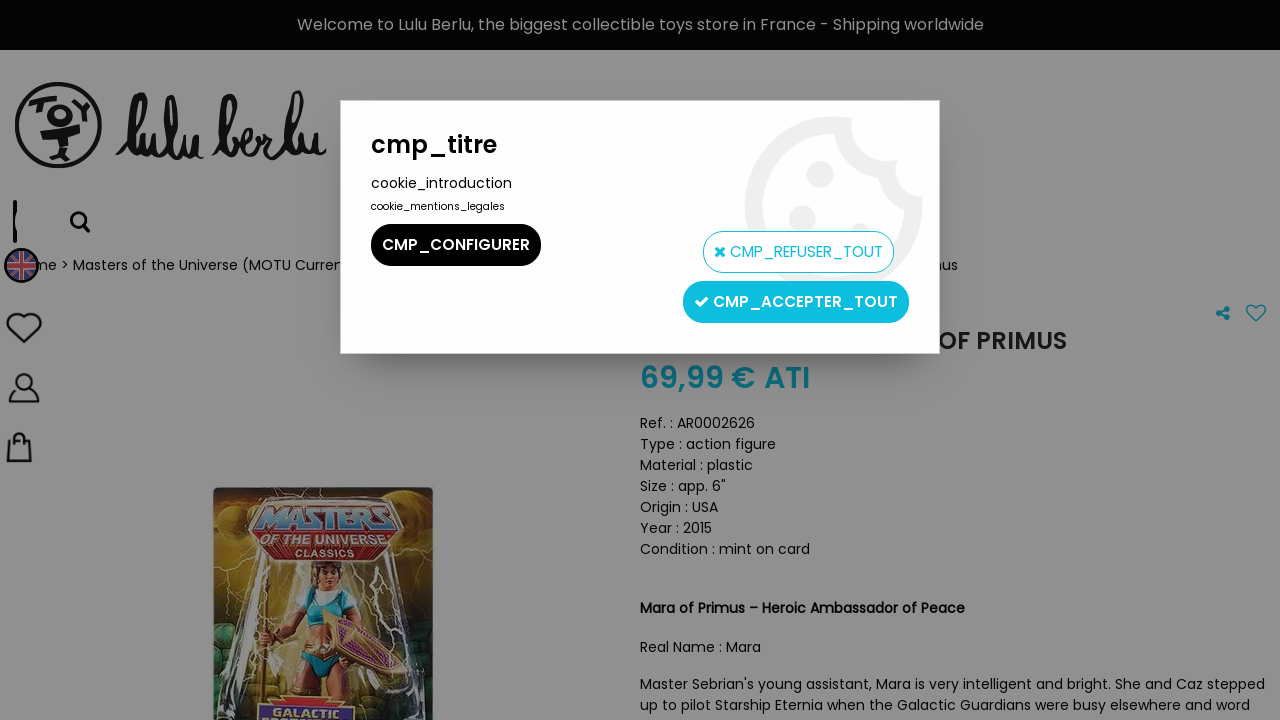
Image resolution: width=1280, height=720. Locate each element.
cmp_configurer (458, 244)
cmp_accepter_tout (788, 286)
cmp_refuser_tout (783, 244)
